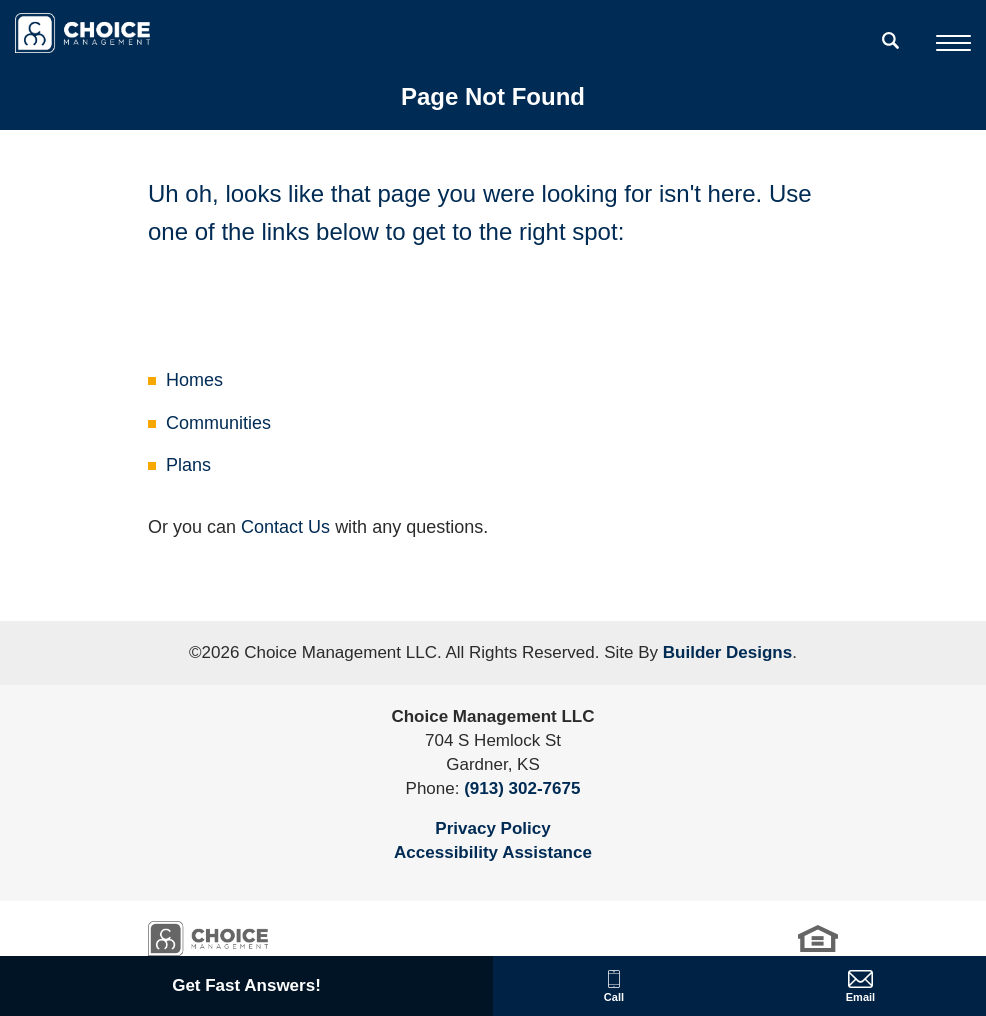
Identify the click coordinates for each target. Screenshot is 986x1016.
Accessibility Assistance (493, 852)
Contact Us (285, 527)
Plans (188, 465)
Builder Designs (727, 652)
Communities (218, 423)
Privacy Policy (492, 828)
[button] (891, 53)
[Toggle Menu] (953, 43)
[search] (891, 40)
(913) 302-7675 (522, 788)
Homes (194, 380)
